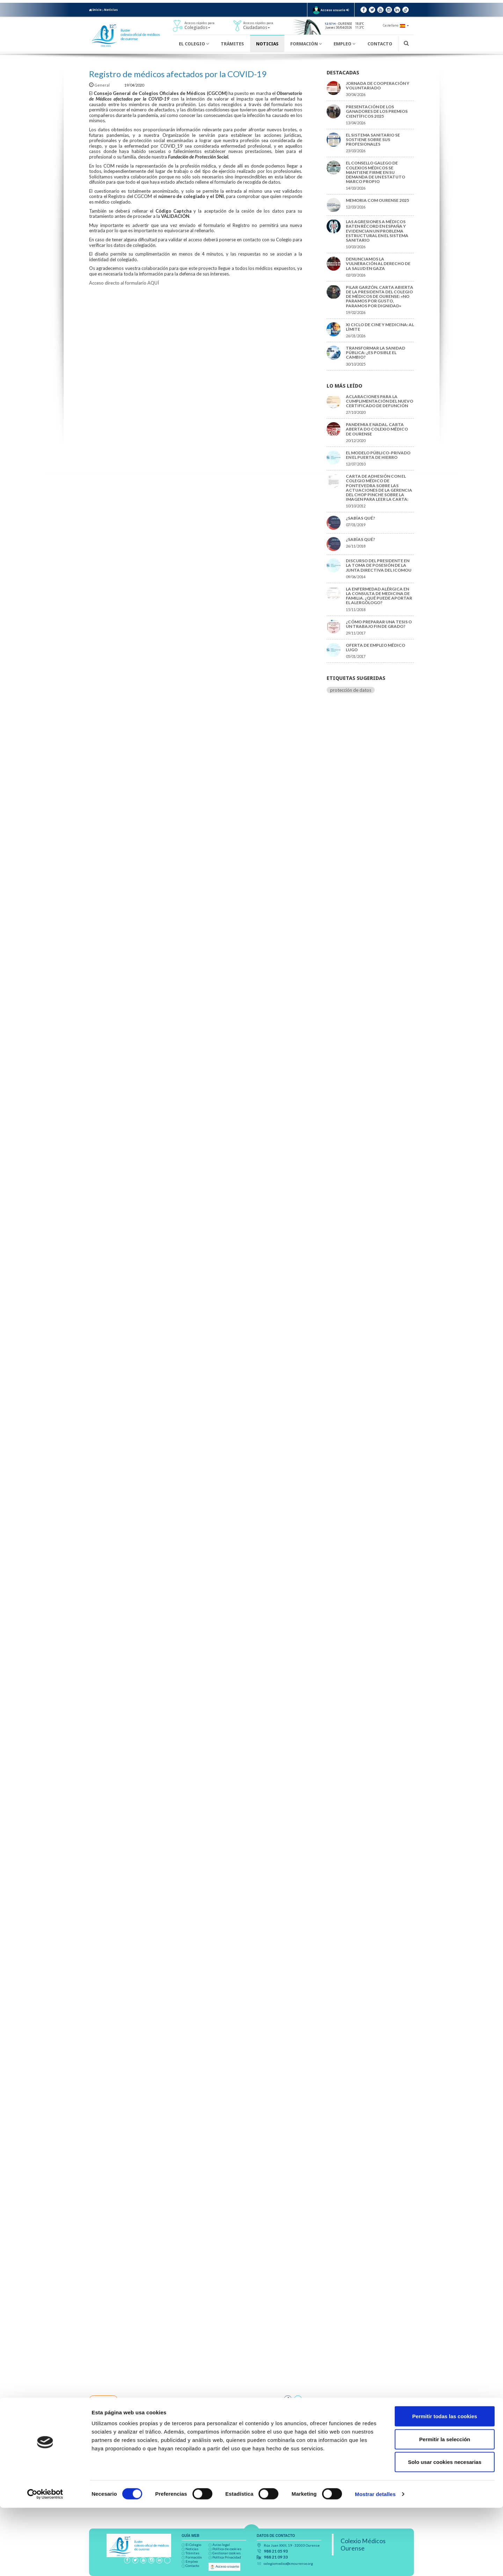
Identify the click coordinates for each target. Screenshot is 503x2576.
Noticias (111, 10)
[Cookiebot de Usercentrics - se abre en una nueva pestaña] (45, 2562)
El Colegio (194, 43)
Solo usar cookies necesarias (444, 2530)
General (99, 85)
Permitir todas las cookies (444, 2484)
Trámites (232, 43)
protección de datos (350, 690)
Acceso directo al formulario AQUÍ (124, 283)
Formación (306, 43)
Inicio (95, 10)
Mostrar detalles (375, 2562)
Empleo (344, 43)
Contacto (379, 43)
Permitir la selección (444, 2507)
